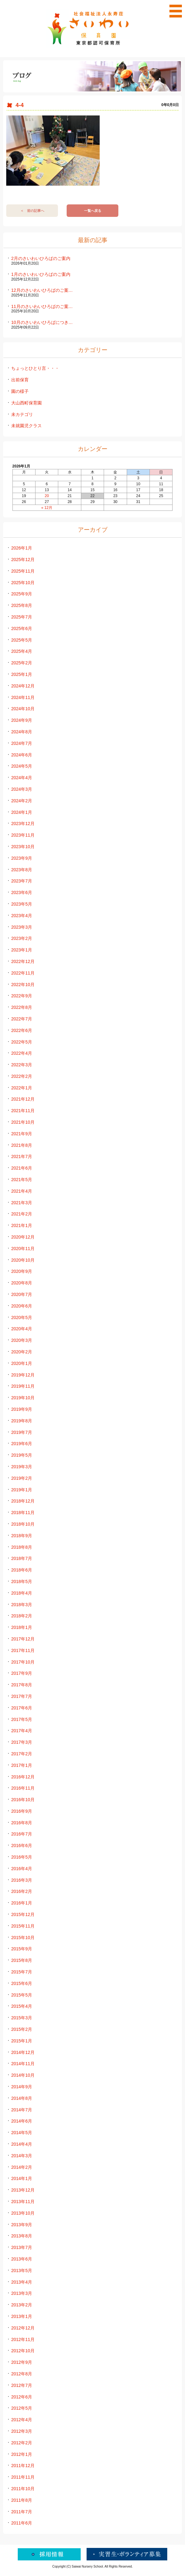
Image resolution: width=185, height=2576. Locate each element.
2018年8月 (21, 1547)
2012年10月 (23, 2350)
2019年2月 (21, 1478)
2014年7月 (21, 2109)
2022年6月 (21, 1030)
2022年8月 (21, 1007)
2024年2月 (21, 800)
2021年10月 (23, 1122)
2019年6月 (21, 1443)
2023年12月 (23, 823)
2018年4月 (21, 1593)
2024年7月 (21, 743)
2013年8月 (21, 2235)
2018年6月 (21, 1569)
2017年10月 (23, 1661)
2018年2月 (21, 1615)
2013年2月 (21, 2304)
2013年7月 (21, 2247)
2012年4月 (21, 2419)
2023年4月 (21, 915)
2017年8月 (21, 1684)
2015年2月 (21, 2029)
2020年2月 (21, 1351)
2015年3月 (21, 2017)
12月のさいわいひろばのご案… (42, 290)
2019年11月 (23, 1386)
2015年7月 (21, 1971)
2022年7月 (21, 1018)
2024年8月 (21, 731)
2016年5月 (21, 1857)
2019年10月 (23, 1397)
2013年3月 (21, 2293)
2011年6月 (21, 2522)
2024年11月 (23, 697)
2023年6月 (21, 892)
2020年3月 (21, 1340)
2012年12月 (23, 2327)
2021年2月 (21, 1213)
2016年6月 (21, 1845)
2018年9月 (21, 1535)
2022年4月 (21, 1053)
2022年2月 (21, 1076)
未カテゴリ (22, 414)
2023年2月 (21, 938)
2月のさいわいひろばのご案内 (40, 258)
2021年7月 (21, 1156)
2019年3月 (21, 1466)
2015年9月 (21, 1948)
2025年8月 (21, 605)
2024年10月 (23, 708)
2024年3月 (21, 789)
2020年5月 (21, 1317)
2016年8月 (21, 1822)
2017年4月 (21, 1730)
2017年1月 (21, 1765)
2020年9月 (21, 1271)
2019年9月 (21, 1409)
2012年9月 (21, 2362)
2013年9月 (21, 2224)
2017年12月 (23, 1638)
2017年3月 (21, 1742)
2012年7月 (21, 2385)
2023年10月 (23, 846)
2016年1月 (21, 1902)
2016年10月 (23, 1799)
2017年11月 (23, 1650)
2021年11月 (23, 1110)
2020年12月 (23, 1236)
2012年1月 (21, 2454)
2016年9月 (21, 1811)
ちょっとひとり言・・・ (35, 368)
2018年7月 (21, 1558)
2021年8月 (21, 1145)
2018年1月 (21, 1627)
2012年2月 (21, 2442)
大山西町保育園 (26, 402)
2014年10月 (23, 2075)
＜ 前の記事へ (32, 211)
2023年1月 (21, 949)
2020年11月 (23, 1248)
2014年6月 (21, 2121)
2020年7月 (21, 1294)
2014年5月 (21, 2132)
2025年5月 (21, 640)
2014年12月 (23, 2052)
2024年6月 (21, 754)
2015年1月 (21, 2040)
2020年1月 (21, 1363)
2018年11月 (23, 1512)
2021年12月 (23, 1099)
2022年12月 (23, 961)
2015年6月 (21, 1983)
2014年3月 (21, 2155)
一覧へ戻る (92, 211)
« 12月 (46, 508)
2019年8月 (21, 1420)
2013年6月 (21, 2258)
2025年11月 (23, 571)
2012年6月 (21, 2396)
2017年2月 (21, 1753)
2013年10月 (23, 2213)
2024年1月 (21, 812)
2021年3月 (21, 1202)
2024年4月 (21, 777)
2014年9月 (21, 2086)
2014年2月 (21, 2167)
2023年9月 (21, 858)
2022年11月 (23, 972)
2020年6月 (21, 1305)
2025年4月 (21, 651)
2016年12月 (23, 1776)
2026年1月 (21, 547)
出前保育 (20, 379)
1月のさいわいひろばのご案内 (40, 274)
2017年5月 (21, 1719)
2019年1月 (21, 1489)
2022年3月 (21, 1064)
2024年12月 (23, 685)
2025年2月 (21, 662)
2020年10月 (23, 1260)
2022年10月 (23, 984)
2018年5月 (21, 1581)
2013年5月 (21, 2270)
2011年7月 (21, 2511)
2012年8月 (21, 2373)
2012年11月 (23, 2339)
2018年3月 (21, 1604)
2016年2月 (21, 1891)
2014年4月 (21, 2144)
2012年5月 (21, 2408)
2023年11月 (23, 835)
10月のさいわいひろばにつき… (42, 322)
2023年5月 (21, 904)
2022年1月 (21, 1087)
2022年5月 (21, 1041)
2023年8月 (21, 869)
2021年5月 (21, 1179)
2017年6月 (21, 1707)
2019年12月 (23, 1374)
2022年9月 (21, 995)
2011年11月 (23, 2477)
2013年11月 (23, 2201)
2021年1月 (21, 1225)
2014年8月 (21, 2098)
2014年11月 (23, 2063)
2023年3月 (21, 927)
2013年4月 (21, 2282)
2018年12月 (23, 1500)
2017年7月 (21, 1696)
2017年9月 (21, 1673)
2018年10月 (23, 1524)
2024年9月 (21, 720)
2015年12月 (23, 1914)
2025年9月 (21, 593)
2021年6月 (21, 1168)
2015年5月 (21, 1994)
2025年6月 (21, 628)
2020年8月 (21, 1282)
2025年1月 (21, 674)
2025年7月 (21, 616)
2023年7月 (21, 880)
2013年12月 (23, 2189)
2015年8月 (21, 1960)
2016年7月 (21, 1833)
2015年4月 (21, 2006)
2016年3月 (21, 1880)
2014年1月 (21, 2178)
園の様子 (20, 391)
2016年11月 (23, 1788)
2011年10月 (23, 2488)
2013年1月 (21, 2316)
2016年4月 (21, 1868)
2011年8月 (21, 2500)
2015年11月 (23, 1925)
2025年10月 (23, 582)
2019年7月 (21, 1432)
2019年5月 (21, 1455)
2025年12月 (23, 559)
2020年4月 (21, 1328)
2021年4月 (21, 1191)
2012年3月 (21, 2431)
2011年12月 (23, 2465)
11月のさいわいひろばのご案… (42, 306)
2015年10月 (23, 1937)
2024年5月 (21, 766)
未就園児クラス (26, 425)
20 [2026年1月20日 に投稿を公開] (47, 496)
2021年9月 (21, 1133)
